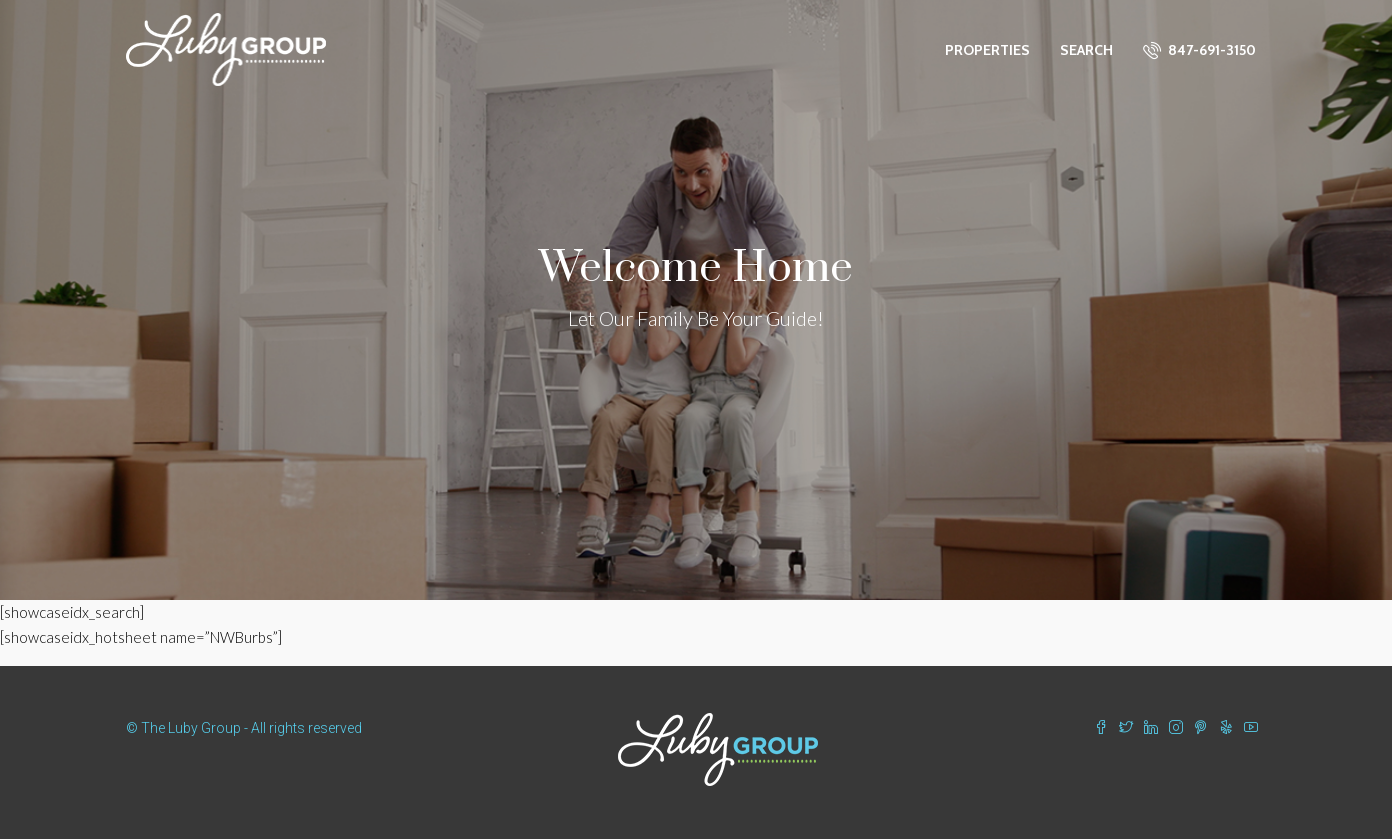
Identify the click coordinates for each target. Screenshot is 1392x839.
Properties (987, 50)
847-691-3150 (1199, 50)
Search (1086, 50)
